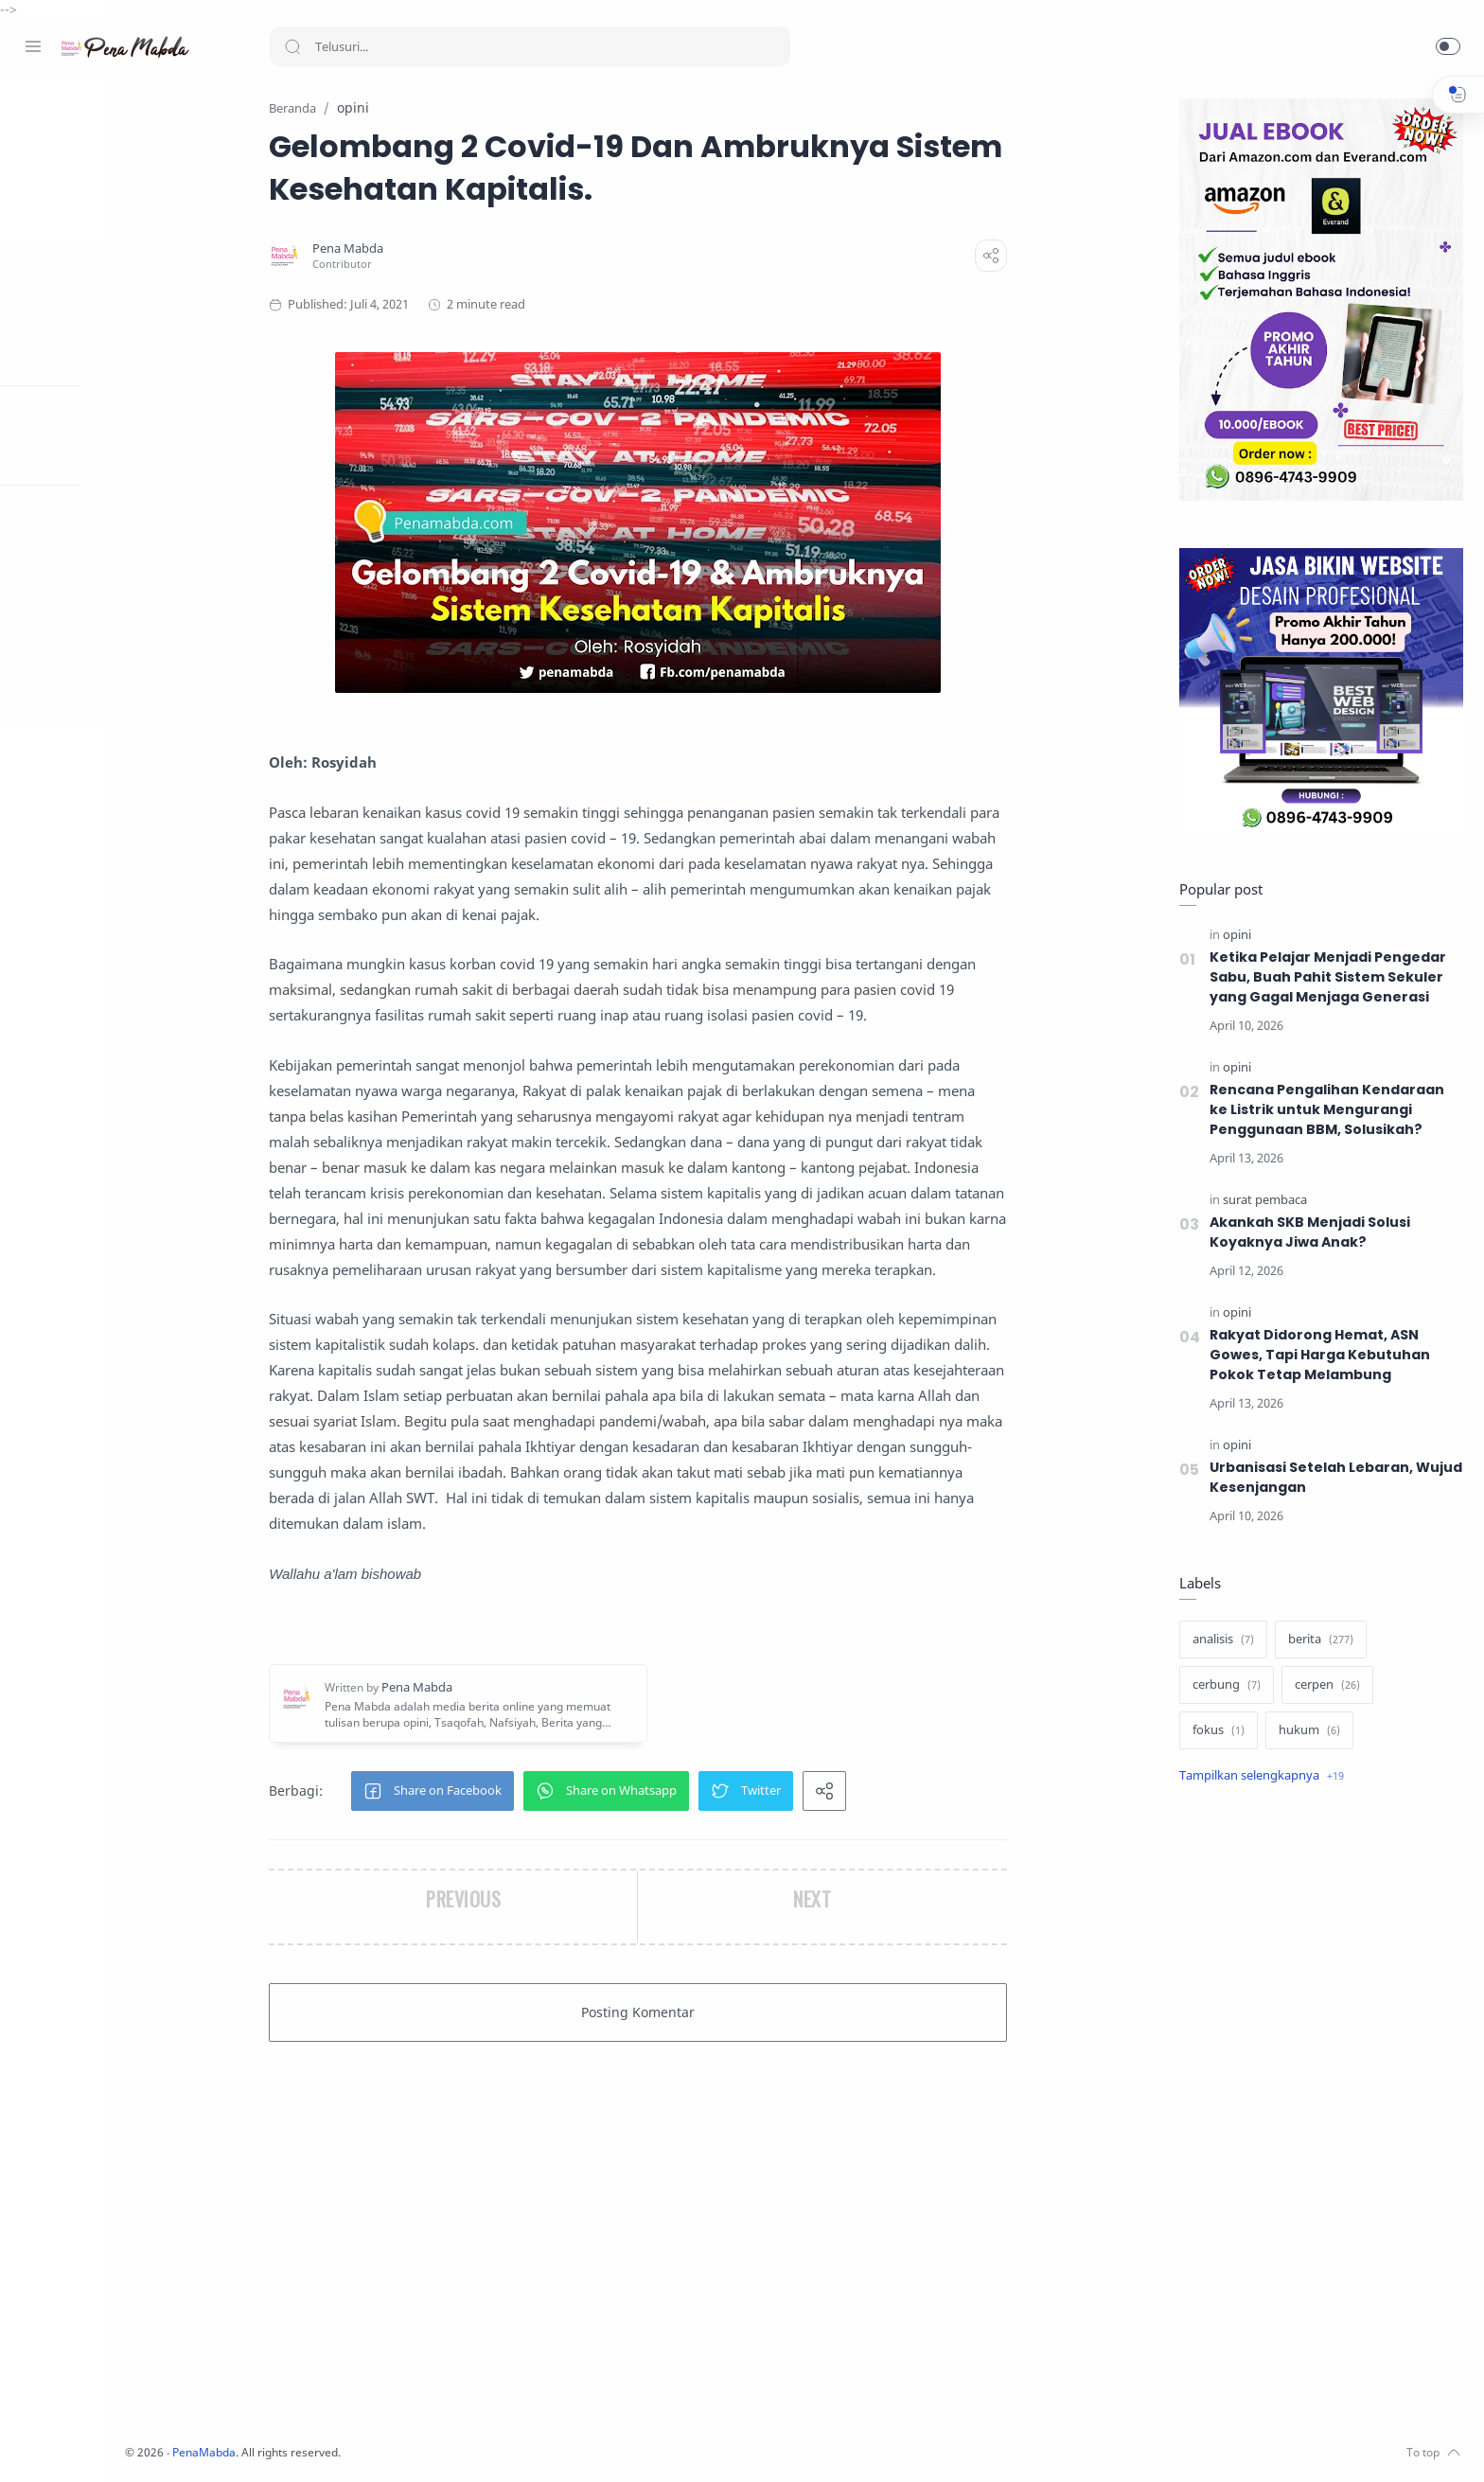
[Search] (530, 46)
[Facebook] (33, 2444)
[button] (1448, 46)
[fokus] (1215, 1731)
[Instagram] (61, 2444)
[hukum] (1307, 1731)
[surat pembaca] (1262, 1201)
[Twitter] (89, 2444)
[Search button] (292, 46)
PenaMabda (352, 2453)
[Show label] (1258, 1776)
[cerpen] (1324, 1686)
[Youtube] (118, 2444)
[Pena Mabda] (418, 249)
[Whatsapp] (146, 2444)
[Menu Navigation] (33, 46)
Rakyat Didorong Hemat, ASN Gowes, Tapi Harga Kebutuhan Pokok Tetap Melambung (1317, 1355)
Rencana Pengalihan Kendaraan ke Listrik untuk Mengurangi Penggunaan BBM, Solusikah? (1324, 1110)
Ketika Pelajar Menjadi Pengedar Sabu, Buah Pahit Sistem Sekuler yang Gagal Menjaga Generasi (1326, 977)
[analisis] (1220, 1640)
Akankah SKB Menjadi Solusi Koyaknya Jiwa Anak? (1308, 1233)
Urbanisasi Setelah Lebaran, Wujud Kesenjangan (1333, 1478)
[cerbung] (1223, 1686)
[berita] (1318, 1640)
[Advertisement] (1318, 2118)
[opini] (1234, 936)
